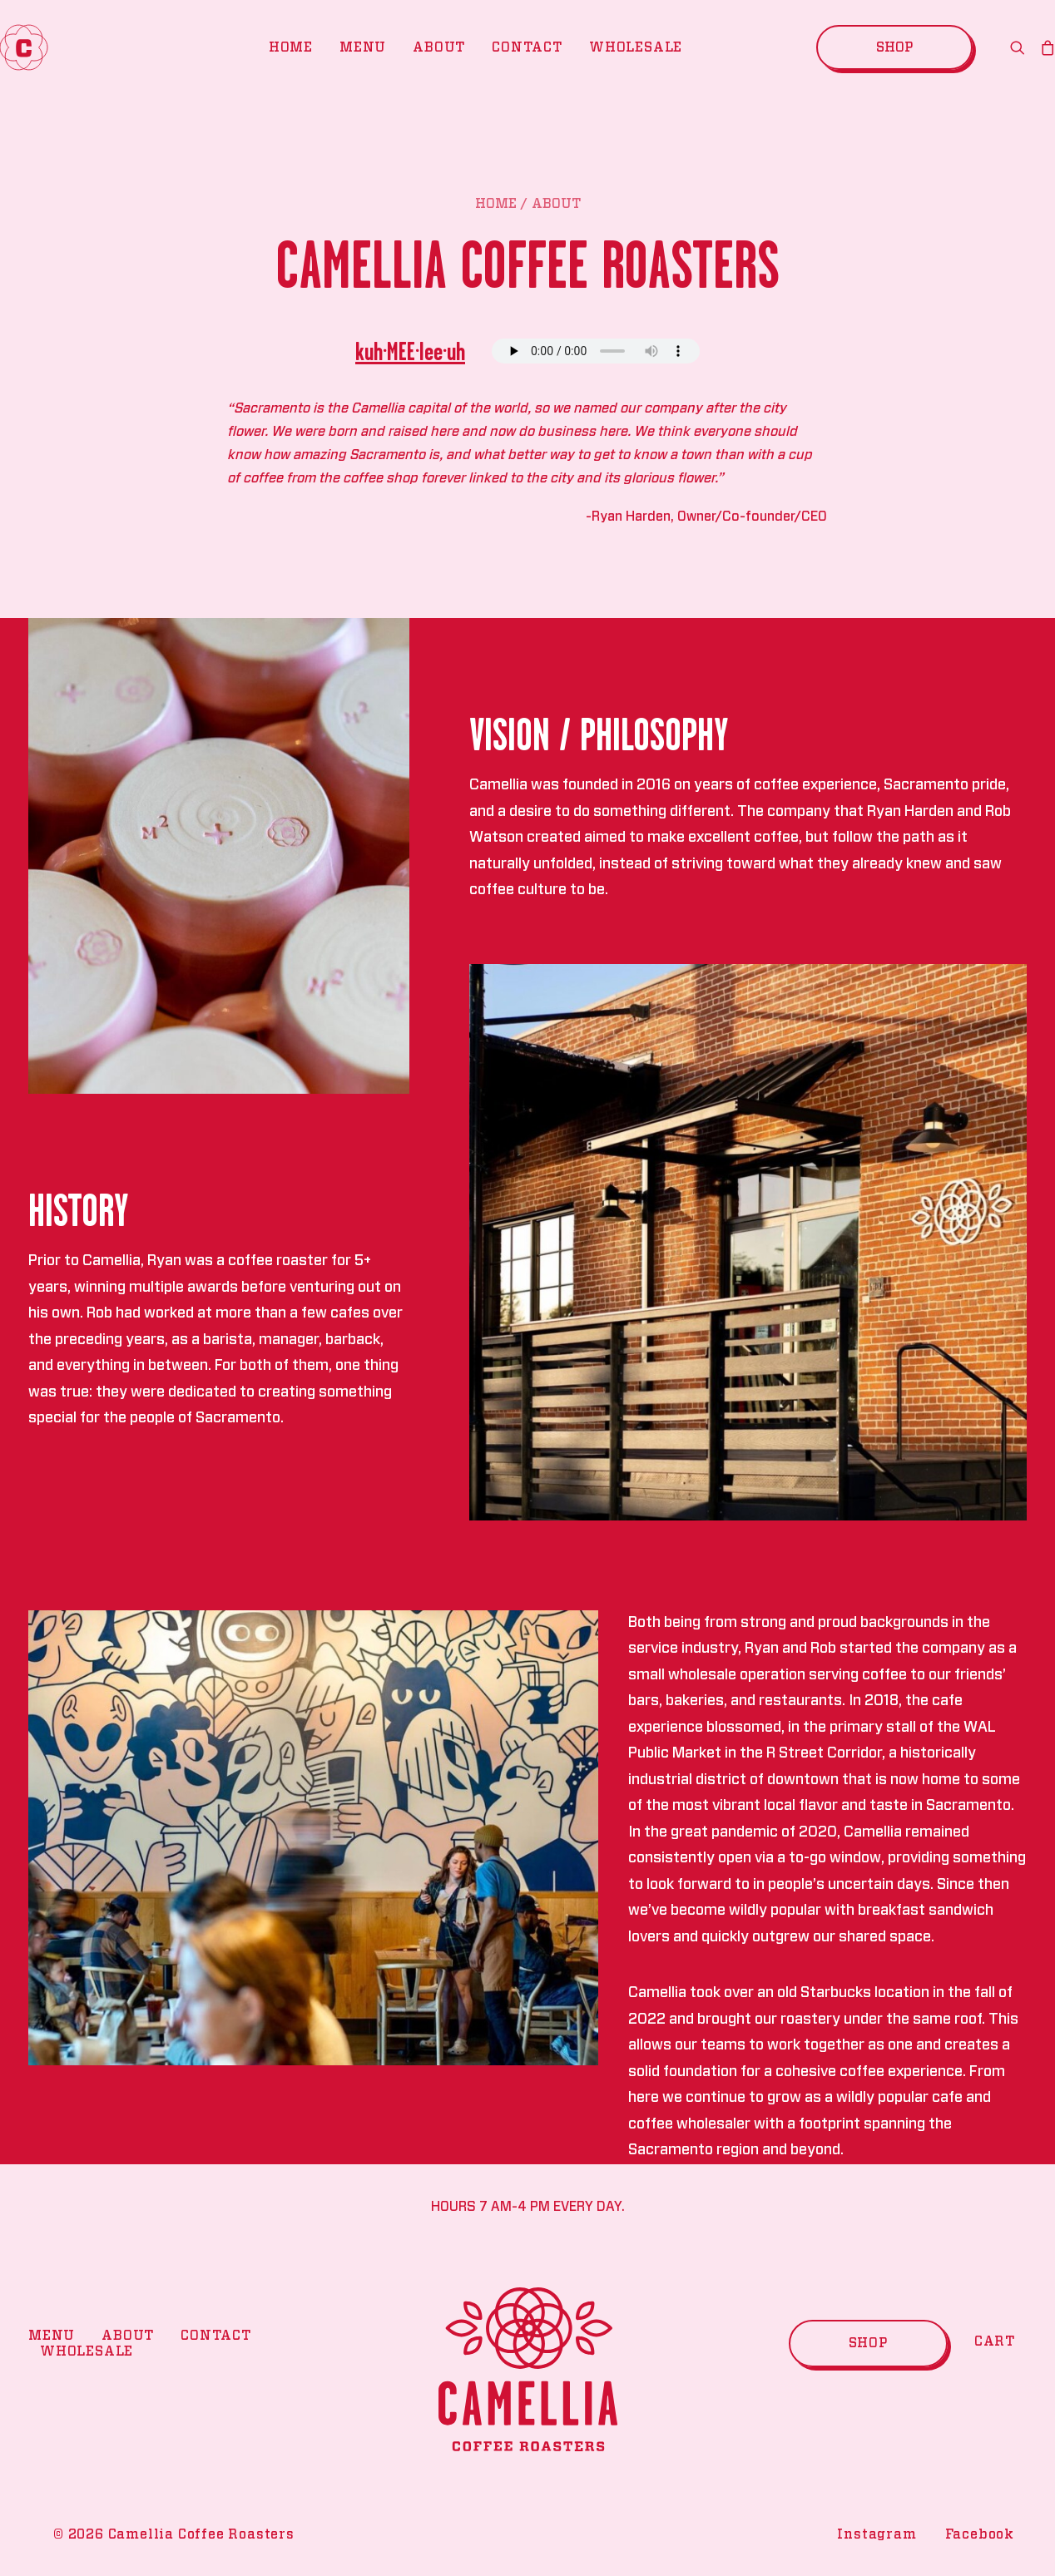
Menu (362, 47)
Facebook (979, 2534)
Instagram (876, 2534)
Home (291, 47)
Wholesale (635, 47)
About (439, 47)
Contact (527, 47)
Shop (868, 2343)
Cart (994, 2341)
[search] (1021, 47)
